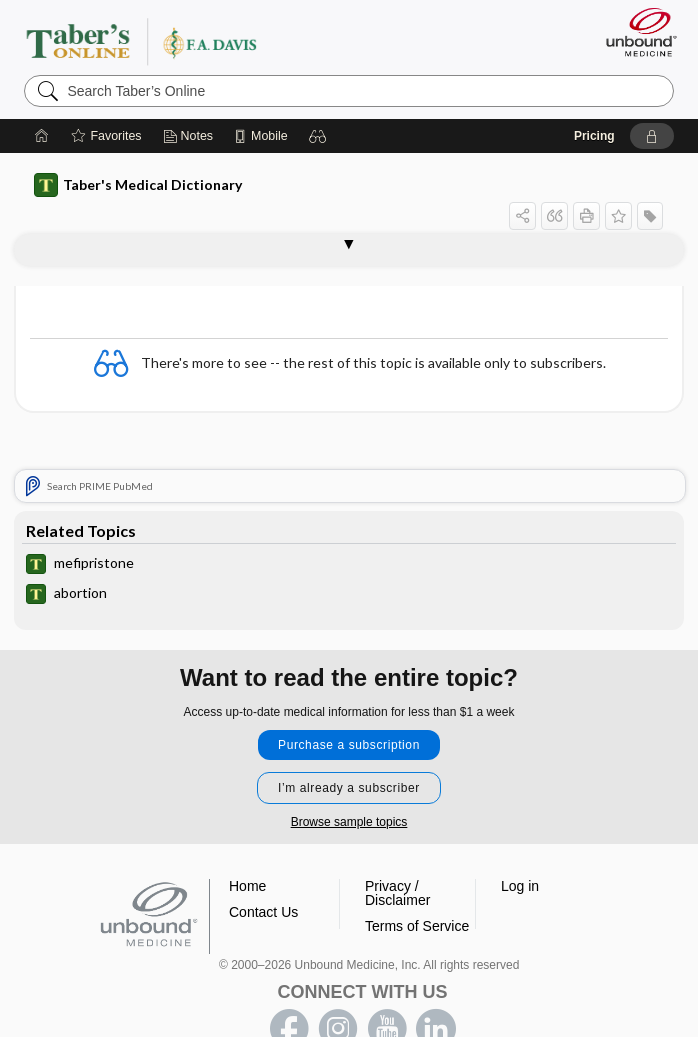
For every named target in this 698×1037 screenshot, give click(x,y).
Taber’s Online (181, 41)
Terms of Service (417, 926)
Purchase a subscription (349, 745)
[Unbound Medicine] (635, 32)
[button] (318, 136)
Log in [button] (520, 886)
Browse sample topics (349, 822)
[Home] (42, 136)
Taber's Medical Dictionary (138, 185)
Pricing (594, 136)
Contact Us (263, 912)
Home (247, 886)
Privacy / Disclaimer (397, 893)
